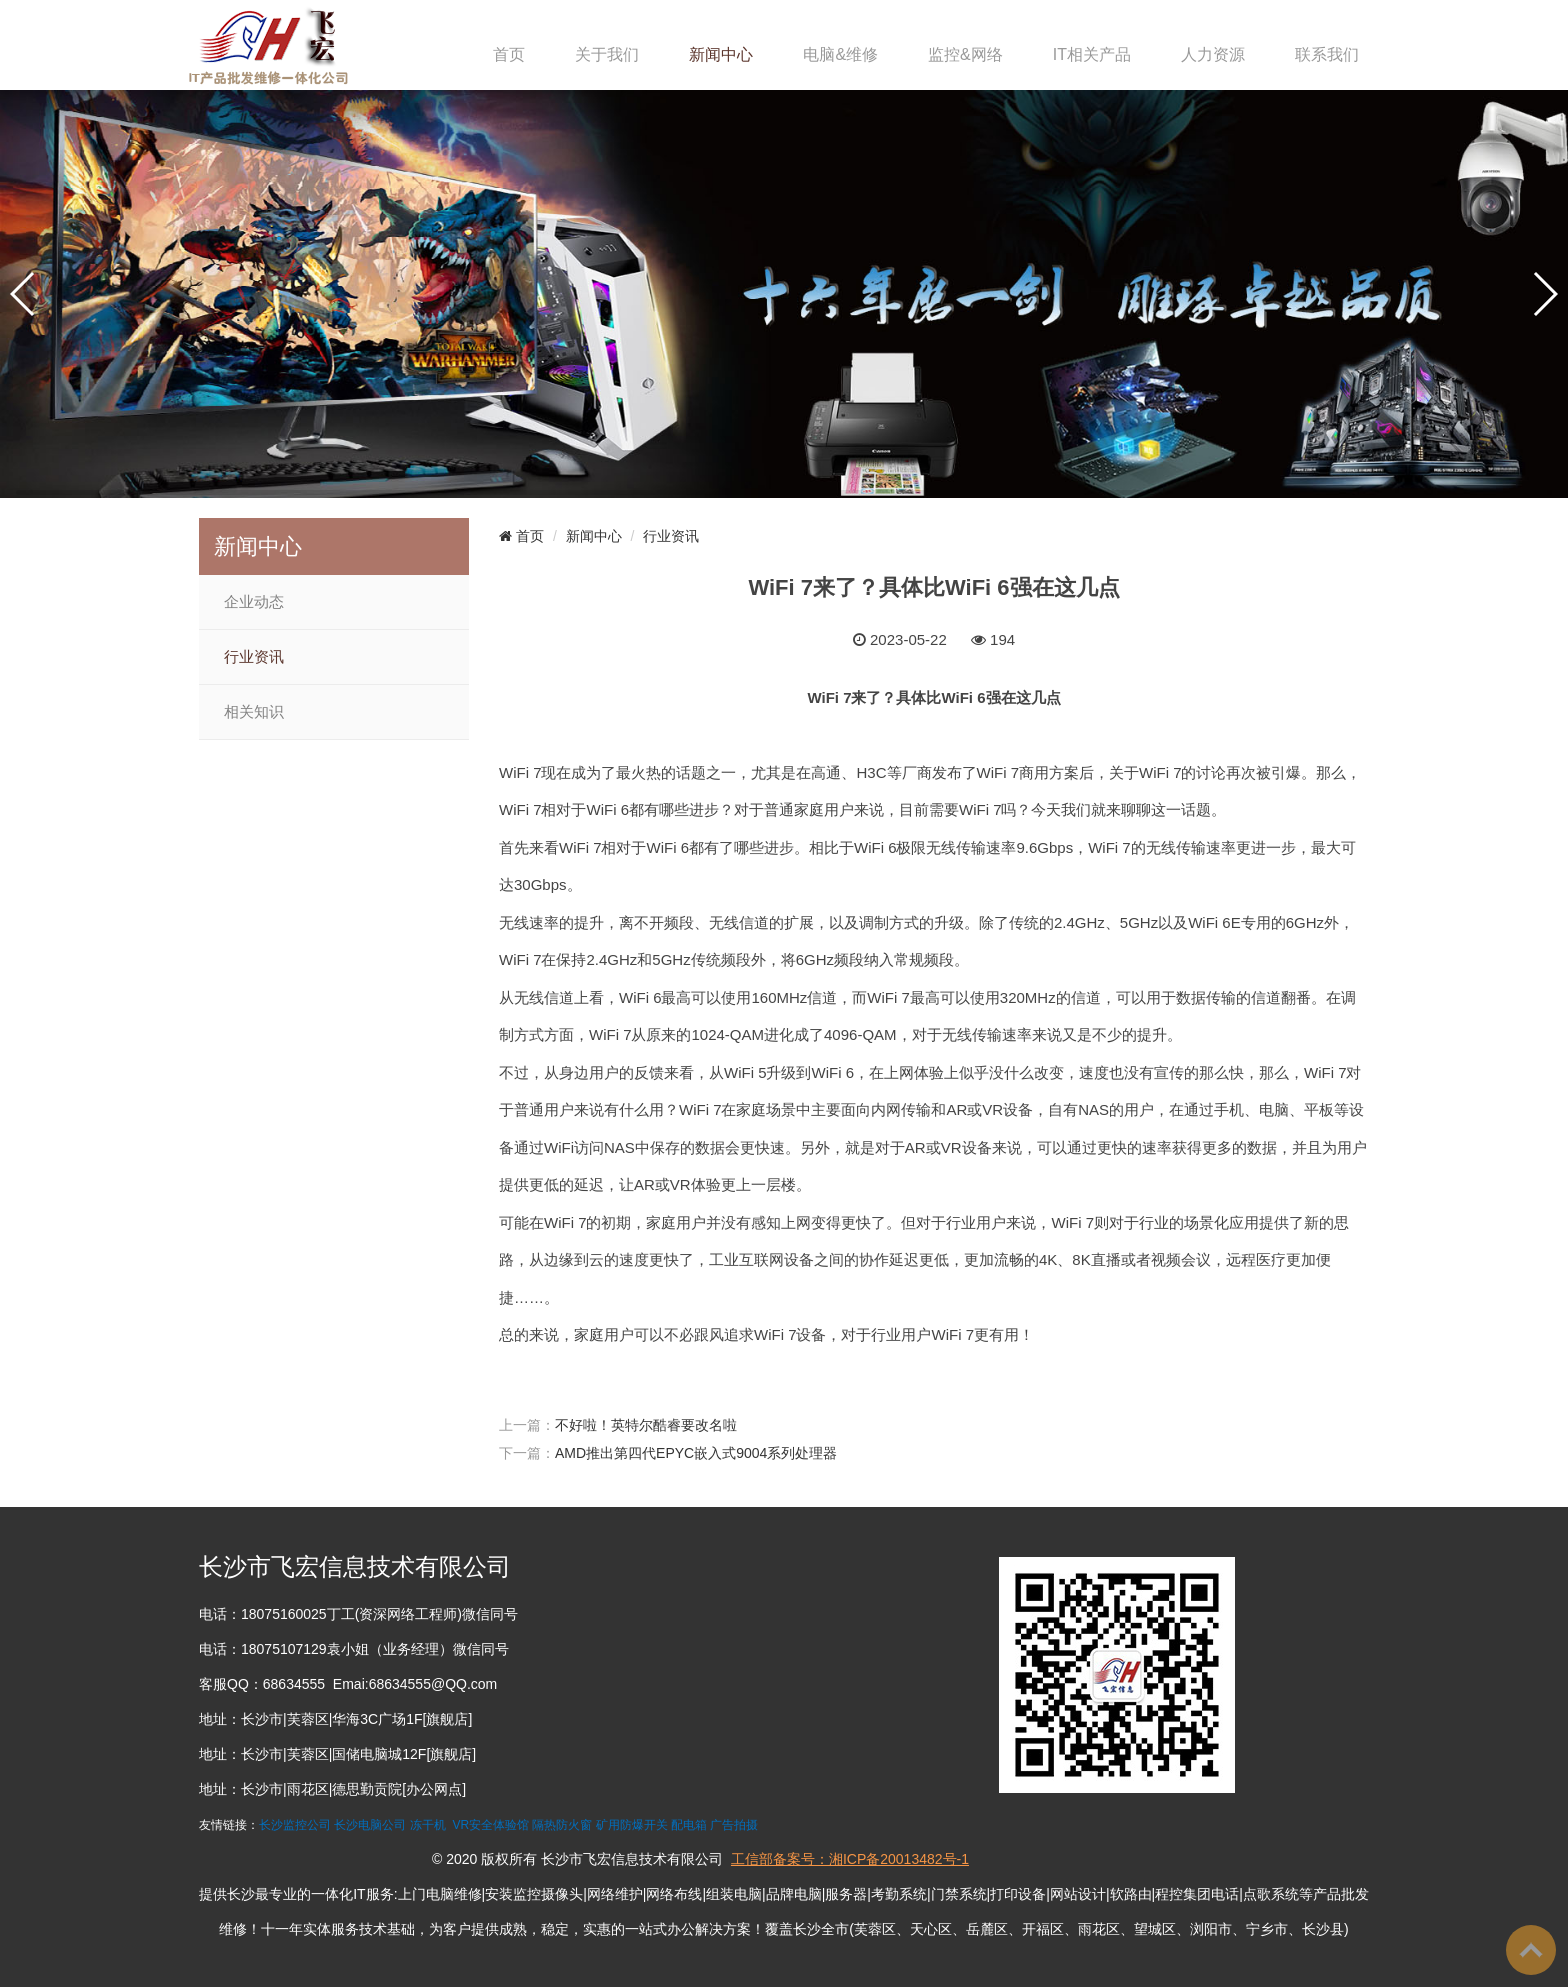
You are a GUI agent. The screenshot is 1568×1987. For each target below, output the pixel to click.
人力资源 (1213, 54)
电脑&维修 (840, 54)
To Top (1531, 1950)
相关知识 (254, 712)
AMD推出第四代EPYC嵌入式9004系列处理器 (696, 1453)
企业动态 (254, 602)
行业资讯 (254, 657)
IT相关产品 (1092, 54)
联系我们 (1327, 54)
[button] (23, 294)
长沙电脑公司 (370, 1825)
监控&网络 (965, 54)
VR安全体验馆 (490, 1825)
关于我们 (607, 54)
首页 (509, 54)
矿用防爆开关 (632, 1825)
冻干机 (428, 1825)
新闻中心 (721, 54)
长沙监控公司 (295, 1825)
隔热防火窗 (562, 1825)
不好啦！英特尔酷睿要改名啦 (646, 1425)
